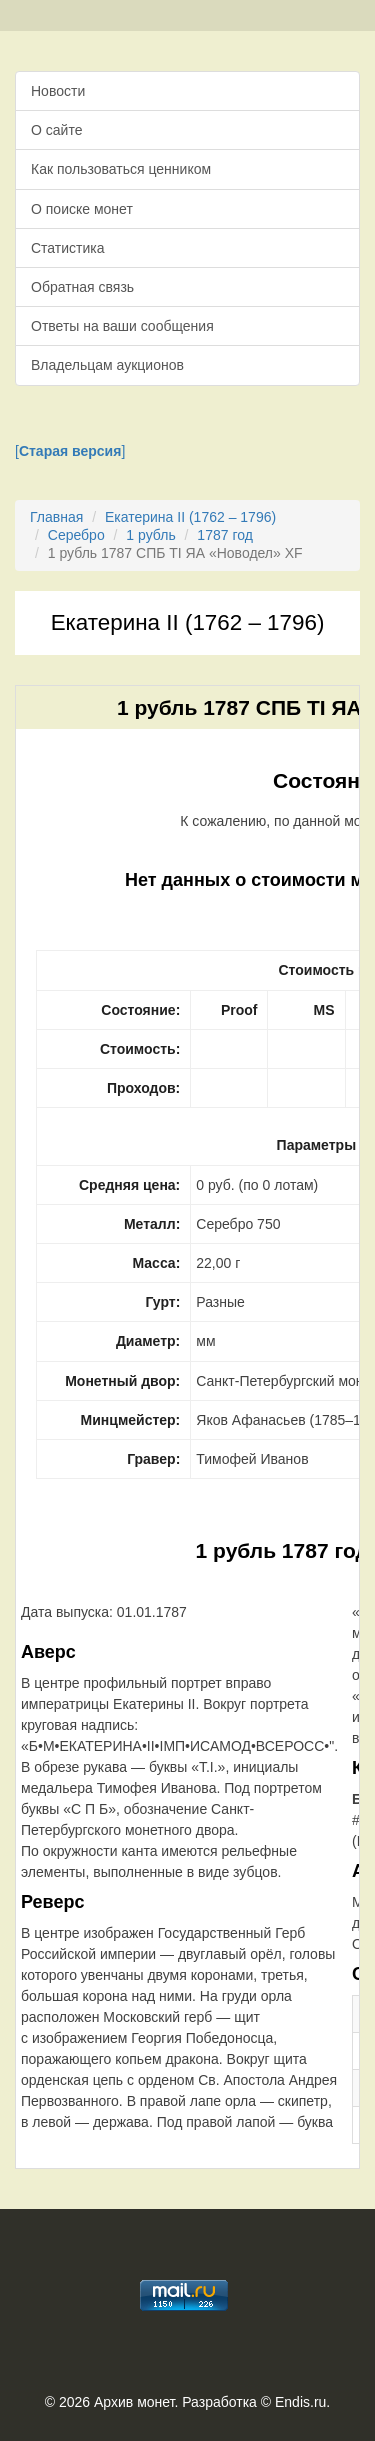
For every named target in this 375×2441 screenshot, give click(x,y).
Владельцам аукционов (107, 365)
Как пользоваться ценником (121, 169)
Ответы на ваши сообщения (122, 326)
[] (70, 451)
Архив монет (134, 2402)
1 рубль (150, 535)
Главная (56, 517)
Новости (58, 91)
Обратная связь (82, 287)
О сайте (56, 130)
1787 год (224, 535)
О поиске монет (82, 209)
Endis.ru (300, 2402)
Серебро (76, 535)
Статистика (68, 248)
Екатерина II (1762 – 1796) (190, 517)
